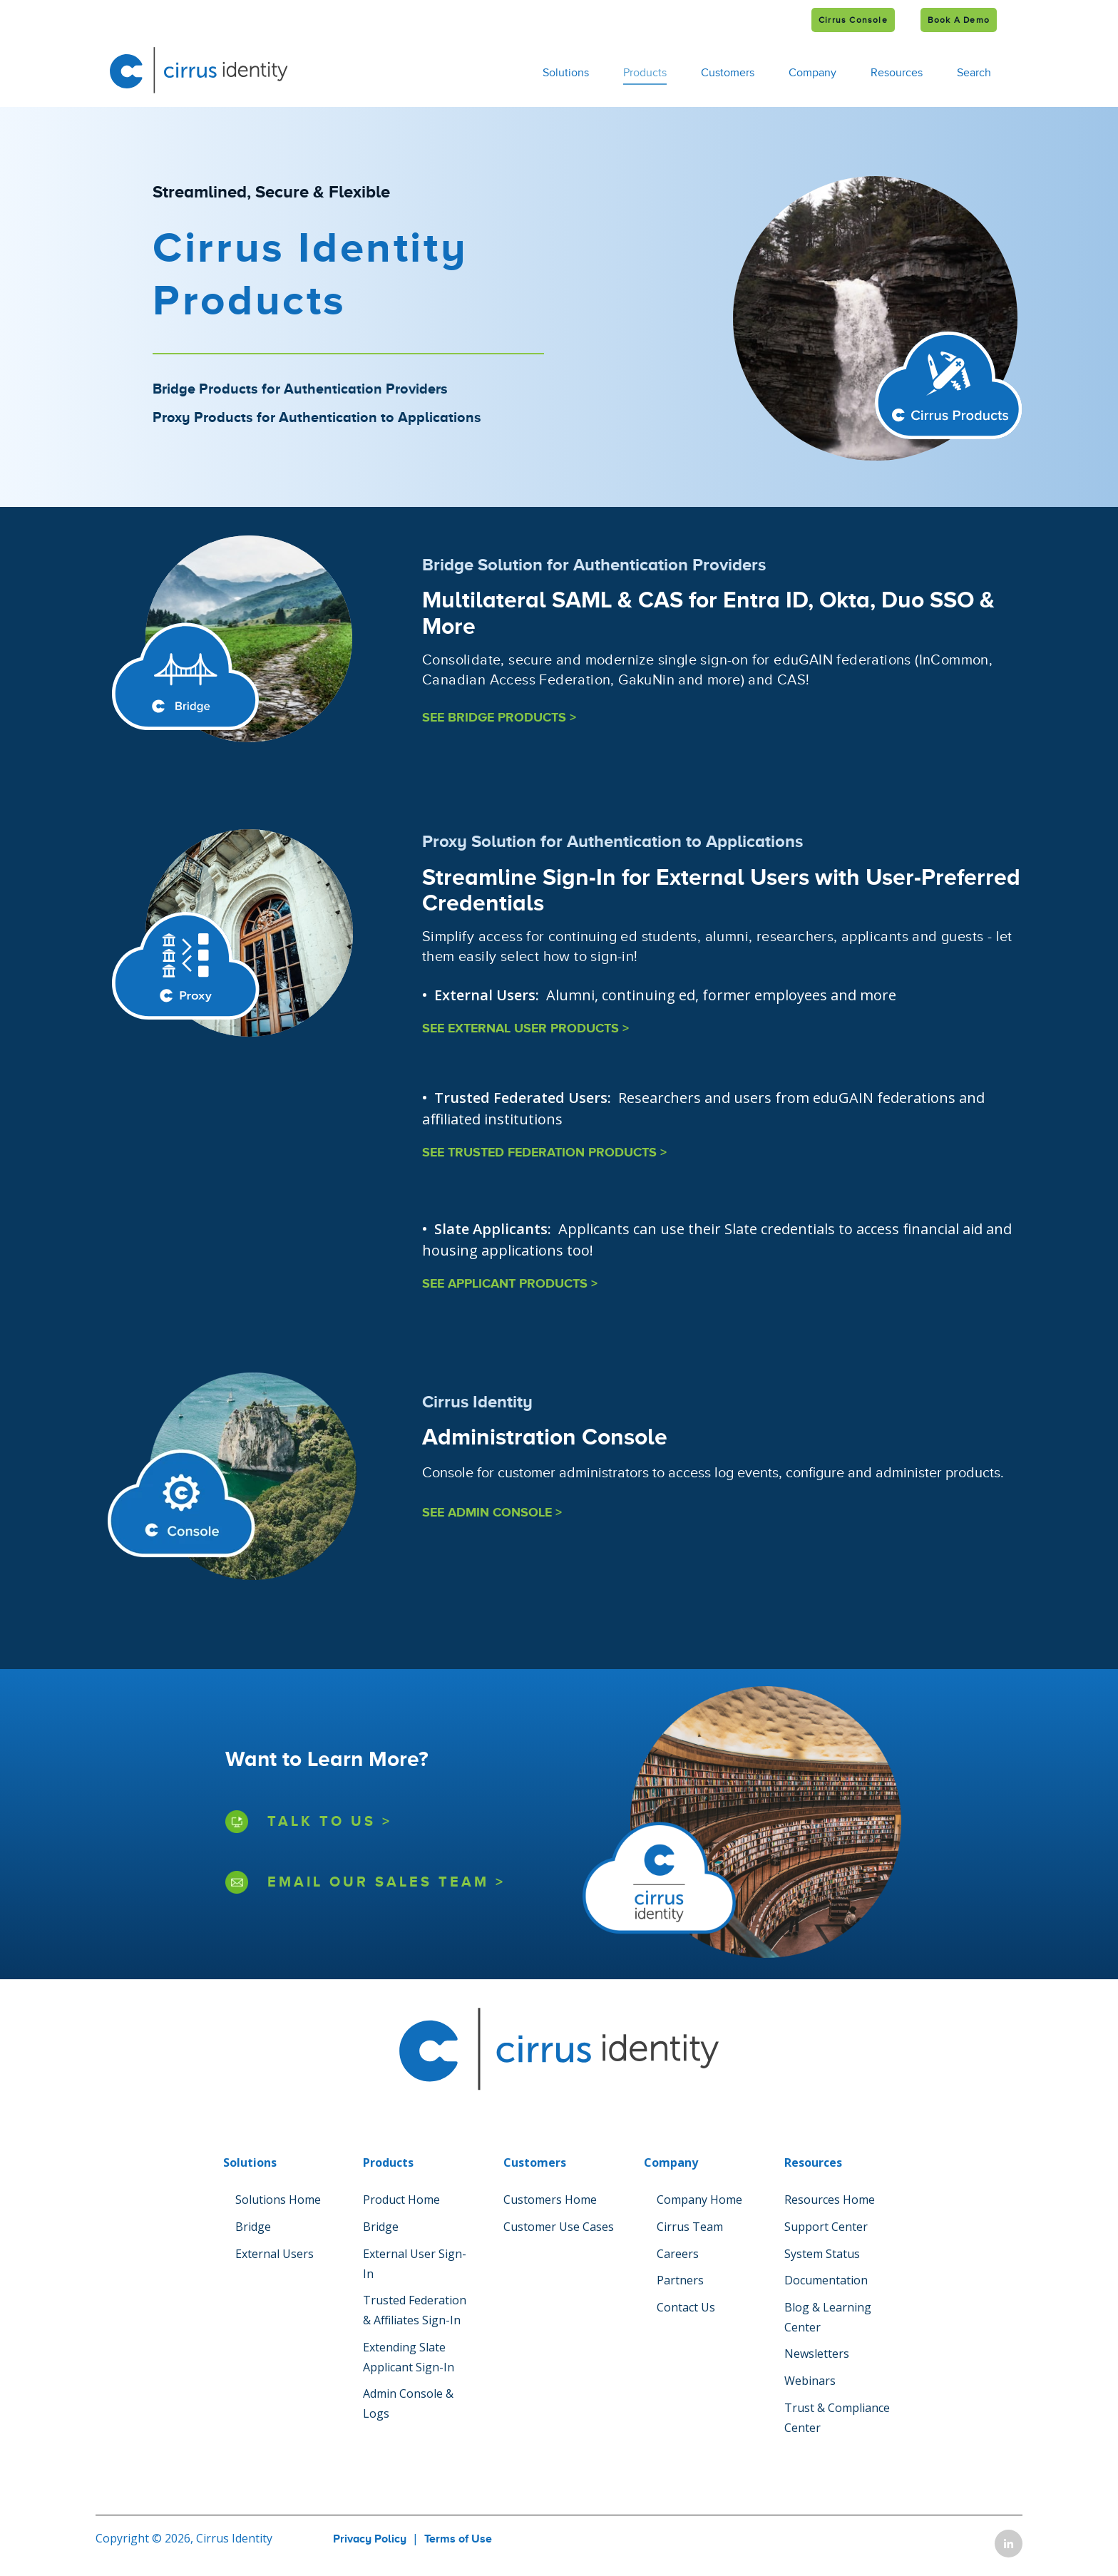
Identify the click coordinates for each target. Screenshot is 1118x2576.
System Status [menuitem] (822, 2254)
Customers (727, 73)
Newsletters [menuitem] (816, 2353)
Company (812, 73)
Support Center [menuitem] (826, 2226)
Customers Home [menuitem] (550, 2199)
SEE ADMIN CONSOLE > (492, 1513)
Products (645, 73)
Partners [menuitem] (680, 2280)
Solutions (566, 73)
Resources (897, 73)
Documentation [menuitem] (826, 2280)
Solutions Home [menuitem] (278, 2199)
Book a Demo (959, 20)
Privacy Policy (369, 2539)
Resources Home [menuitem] (829, 2199)
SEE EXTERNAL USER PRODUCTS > (525, 1029)
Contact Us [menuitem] (686, 2307)
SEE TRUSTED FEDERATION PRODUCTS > (544, 1153)
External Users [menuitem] (274, 2254)
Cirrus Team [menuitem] (690, 2226)
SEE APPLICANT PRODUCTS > (510, 1284)
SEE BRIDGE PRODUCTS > (499, 718)
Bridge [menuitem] (253, 2226)
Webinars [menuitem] (810, 2380)
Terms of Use (458, 2539)
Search (974, 73)
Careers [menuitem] (678, 2254)
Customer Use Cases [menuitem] (558, 2226)
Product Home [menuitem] (401, 2199)
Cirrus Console (853, 20)
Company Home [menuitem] (699, 2199)
